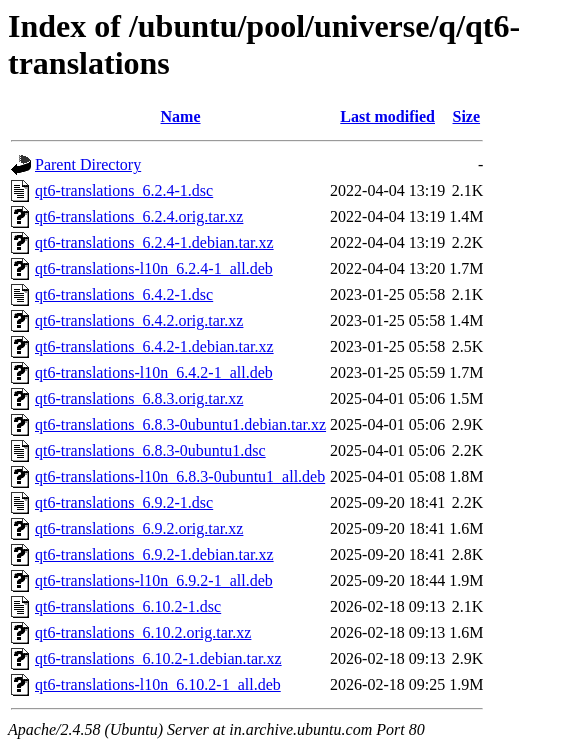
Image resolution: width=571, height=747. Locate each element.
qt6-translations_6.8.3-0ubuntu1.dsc (150, 450)
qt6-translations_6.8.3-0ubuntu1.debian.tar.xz (180, 424)
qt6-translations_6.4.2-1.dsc (124, 294)
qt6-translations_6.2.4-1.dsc (124, 190)
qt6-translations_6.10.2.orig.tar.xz (143, 632)
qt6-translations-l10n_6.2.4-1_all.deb (154, 268)
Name (181, 116)
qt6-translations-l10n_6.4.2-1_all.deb (154, 372)
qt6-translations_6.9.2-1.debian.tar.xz (154, 554)
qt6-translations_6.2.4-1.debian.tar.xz (154, 242)
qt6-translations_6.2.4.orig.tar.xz (139, 216)
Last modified (387, 116)
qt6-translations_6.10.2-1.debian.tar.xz (158, 658)
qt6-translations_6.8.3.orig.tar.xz (139, 398)
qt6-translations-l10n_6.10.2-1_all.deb (158, 684)
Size (467, 116)
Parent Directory (88, 164)
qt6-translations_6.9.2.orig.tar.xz (139, 528)
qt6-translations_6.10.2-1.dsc (128, 606)
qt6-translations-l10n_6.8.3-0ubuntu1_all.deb (180, 476)
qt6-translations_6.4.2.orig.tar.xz (139, 320)
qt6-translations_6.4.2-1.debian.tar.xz (154, 346)
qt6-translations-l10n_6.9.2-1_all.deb (154, 580)
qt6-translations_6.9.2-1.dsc (124, 502)
